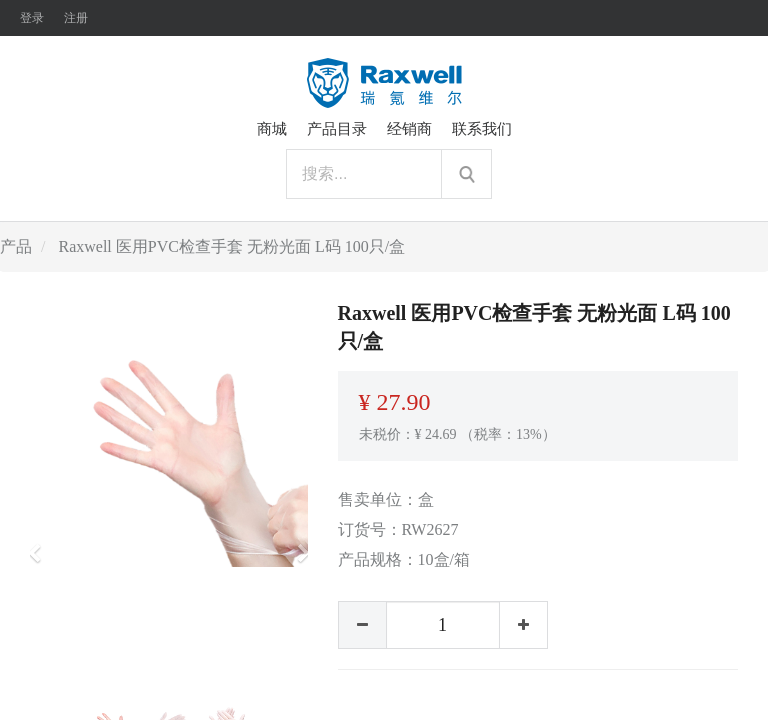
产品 (16, 246)
